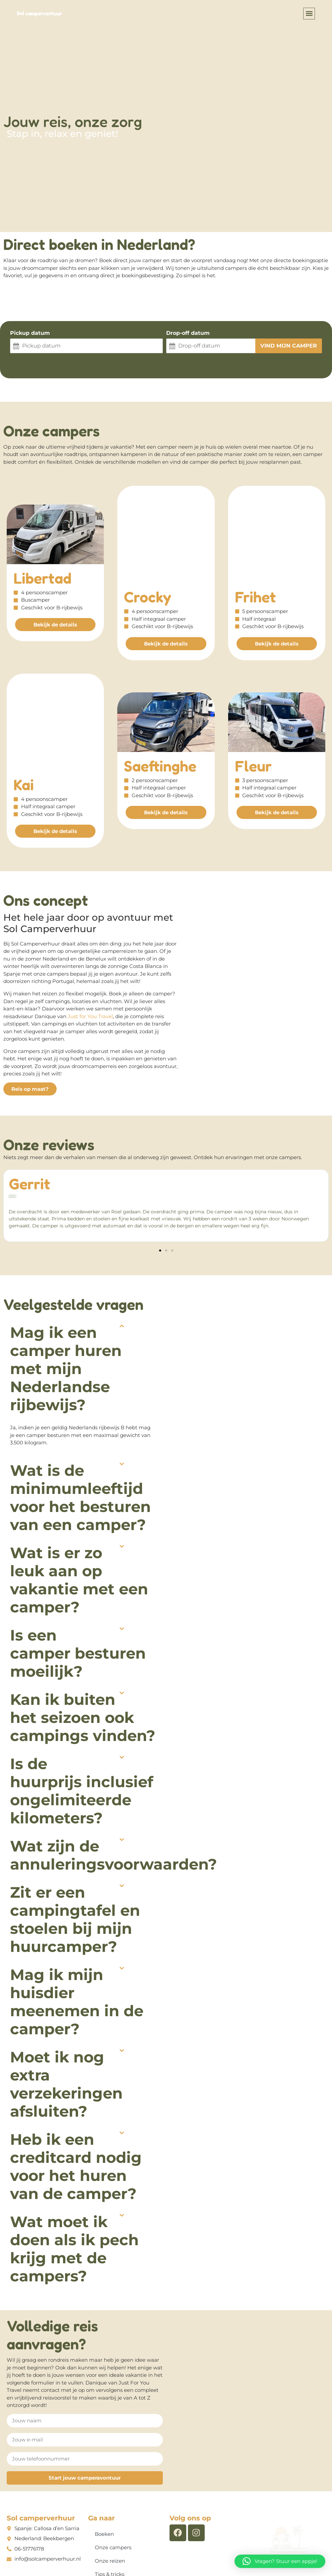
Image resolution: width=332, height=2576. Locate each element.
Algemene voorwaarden (118, 2553)
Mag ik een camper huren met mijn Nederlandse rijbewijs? (66, 1293)
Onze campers (113, 2472)
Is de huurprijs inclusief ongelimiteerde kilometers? (81, 1715)
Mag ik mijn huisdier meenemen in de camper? (76, 1926)
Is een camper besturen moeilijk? (78, 1578)
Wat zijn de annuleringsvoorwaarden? (113, 1780)
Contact (106, 2512)
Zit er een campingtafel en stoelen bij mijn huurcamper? (75, 1844)
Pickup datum (30, 333)
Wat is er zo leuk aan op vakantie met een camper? (79, 1504)
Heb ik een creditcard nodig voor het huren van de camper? (76, 2091)
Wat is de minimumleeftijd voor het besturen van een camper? (80, 1422)
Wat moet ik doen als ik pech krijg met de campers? (74, 2173)
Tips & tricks (109, 2499)
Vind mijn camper (288, 346)
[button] (309, 13)
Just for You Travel (90, 941)
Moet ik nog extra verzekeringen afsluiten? (66, 2009)
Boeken (106, 2459)
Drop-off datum (188, 333)
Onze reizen (110, 2486)
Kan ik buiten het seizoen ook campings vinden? (82, 1642)
